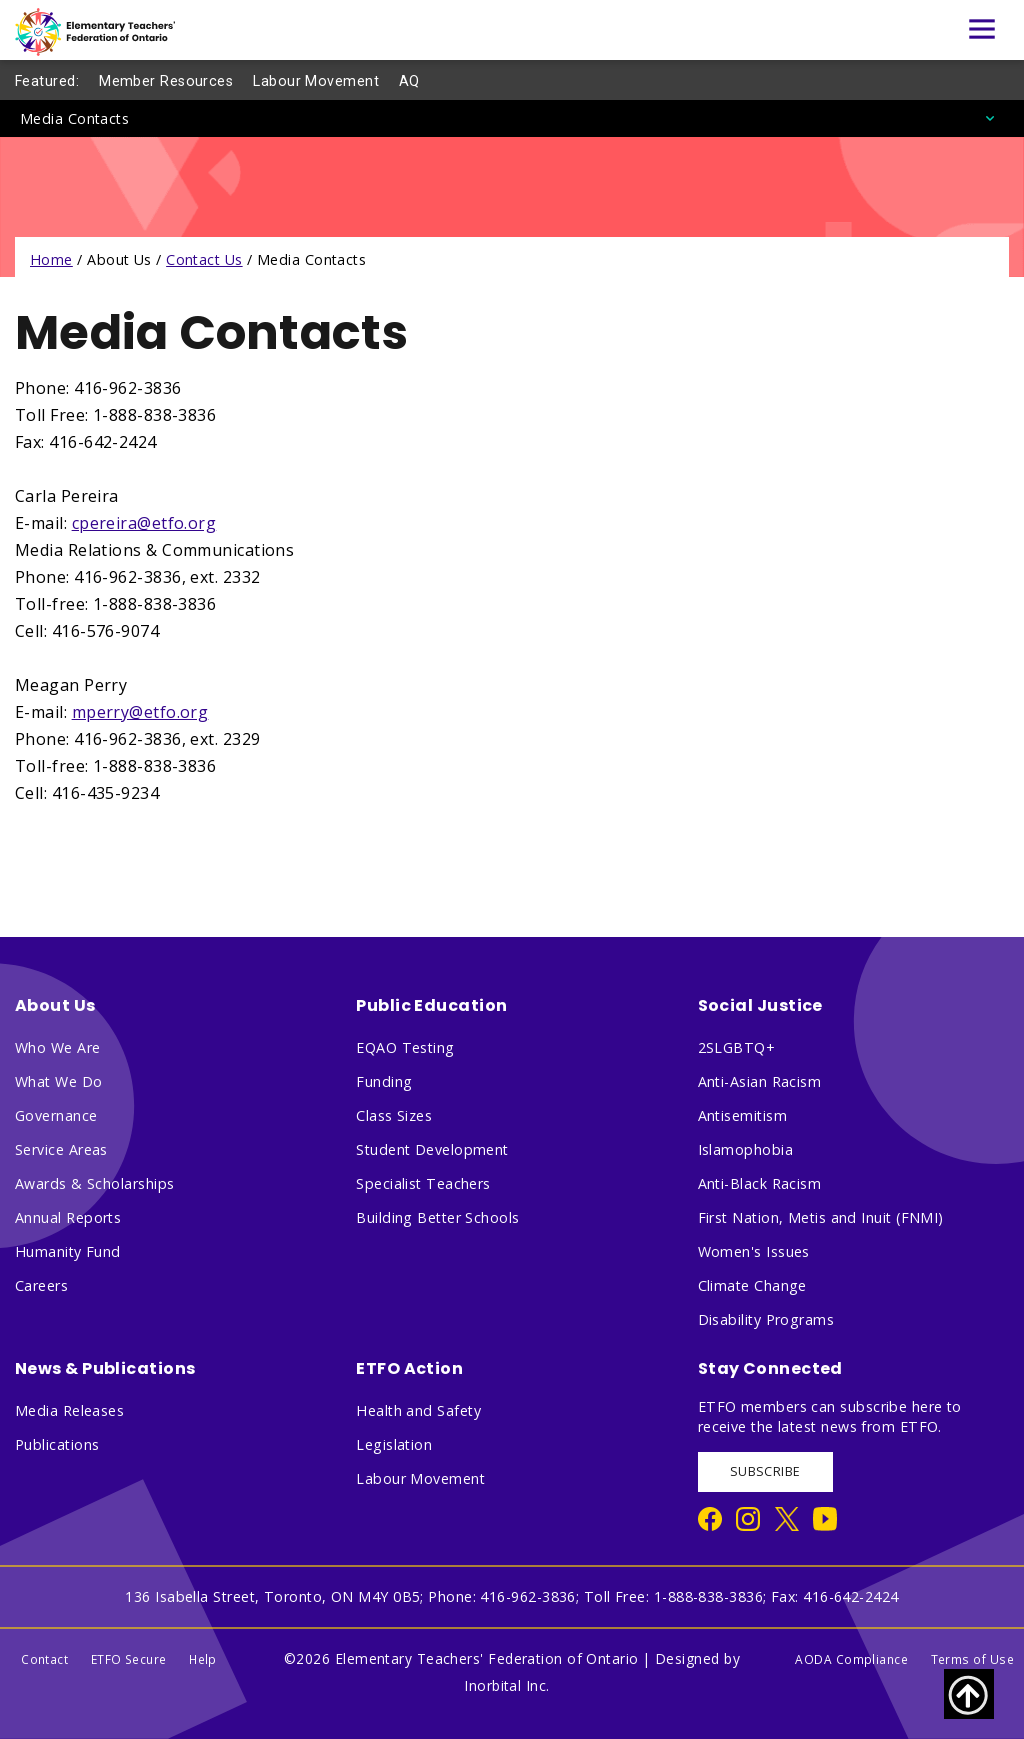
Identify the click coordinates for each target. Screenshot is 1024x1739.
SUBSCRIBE (765, 1471)
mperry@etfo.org (140, 712)
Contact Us (204, 259)
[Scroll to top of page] (969, 1694)
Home (51, 259)
